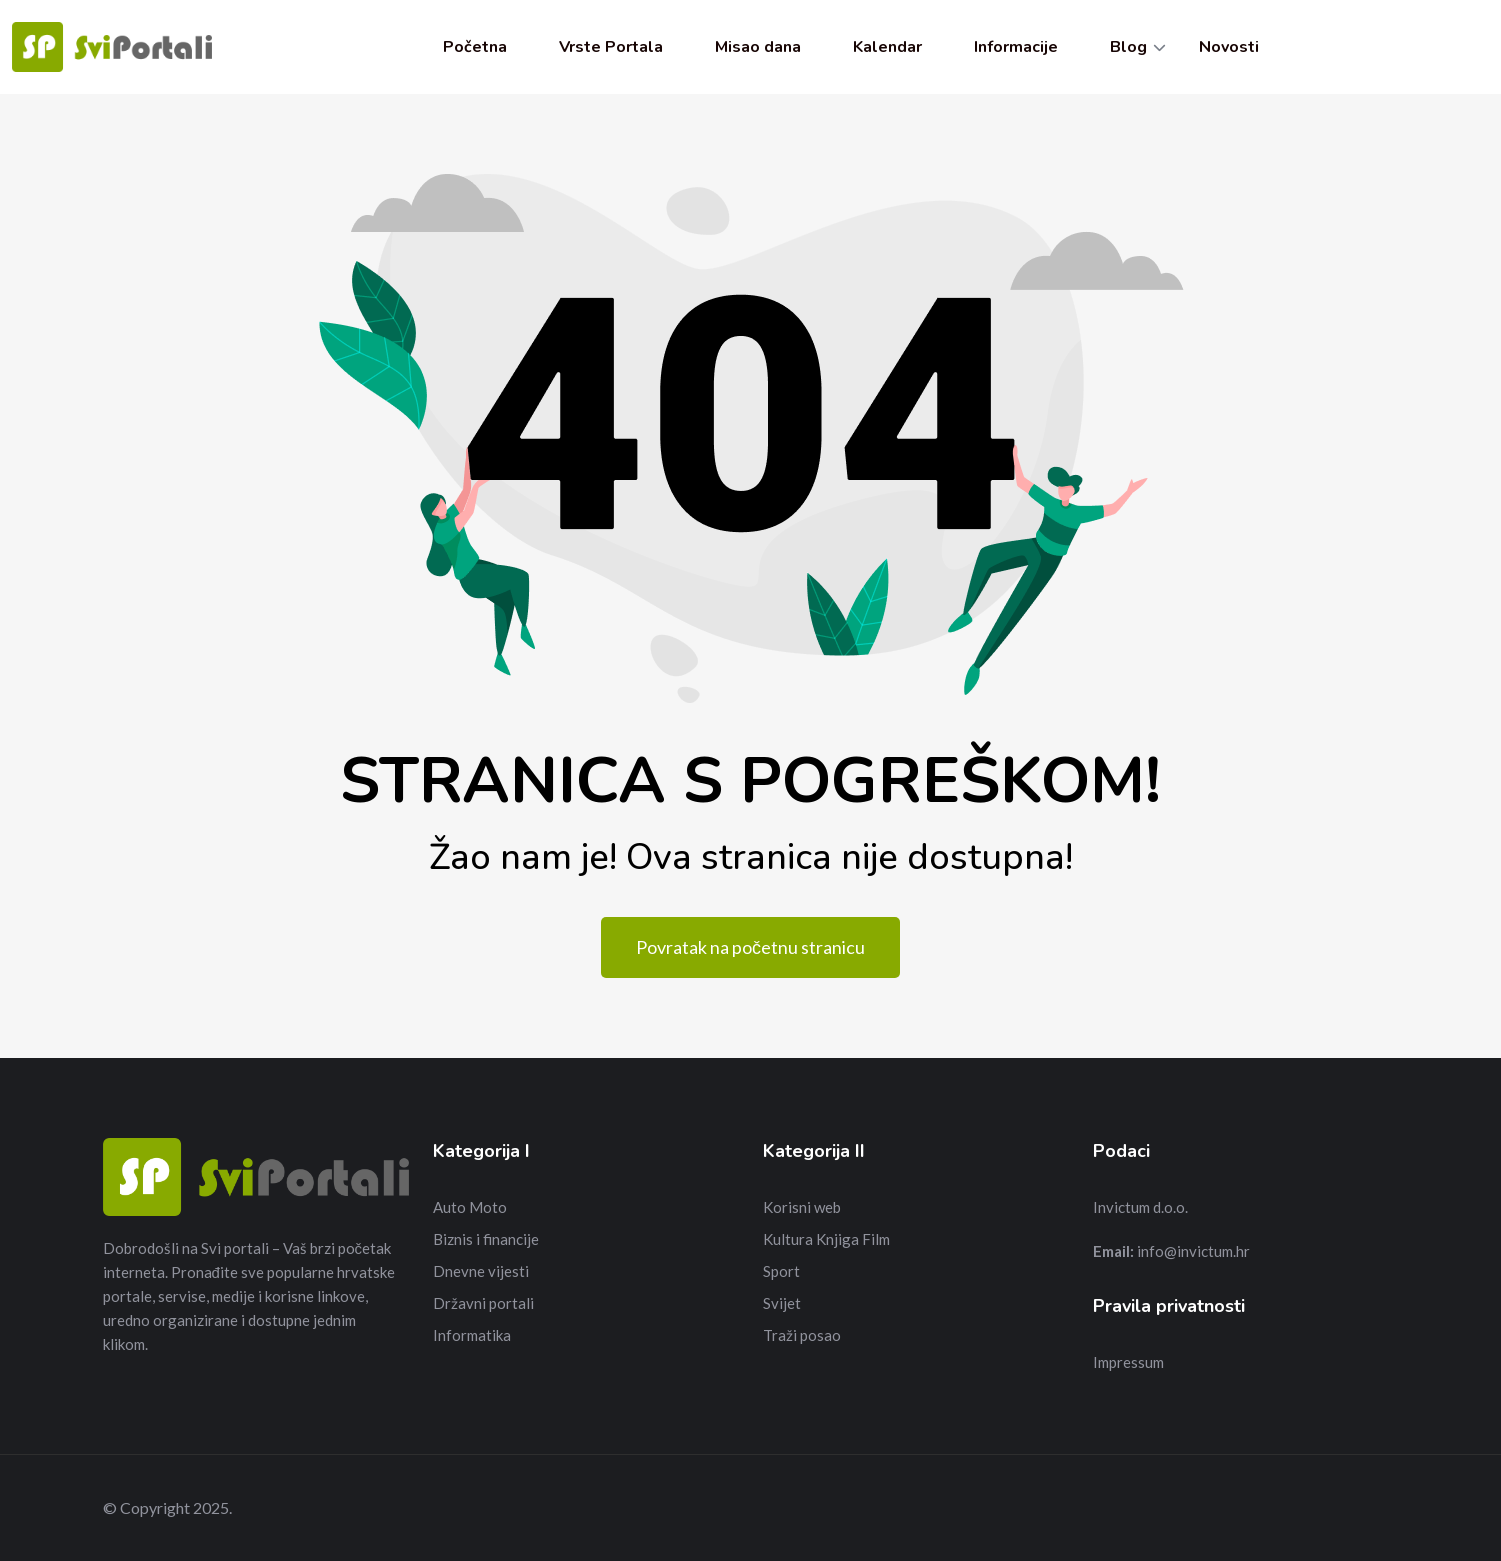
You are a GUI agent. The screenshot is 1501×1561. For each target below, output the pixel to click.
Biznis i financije (486, 1239)
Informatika (472, 1335)
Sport (781, 1271)
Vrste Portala (611, 47)
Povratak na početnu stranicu (750, 947)
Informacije (1016, 47)
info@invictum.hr (1193, 1251)
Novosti (1229, 47)
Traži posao (802, 1335)
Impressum (1128, 1362)
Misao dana (758, 47)
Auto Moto (470, 1207)
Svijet (782, 1303)
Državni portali (483, 1303)
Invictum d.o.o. (1140, 1207)
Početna (475, 47)
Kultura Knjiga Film (826, 1239)
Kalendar (887, 47)
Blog (1128, 47)
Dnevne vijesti (481, 1271)
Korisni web (802, 1207)
